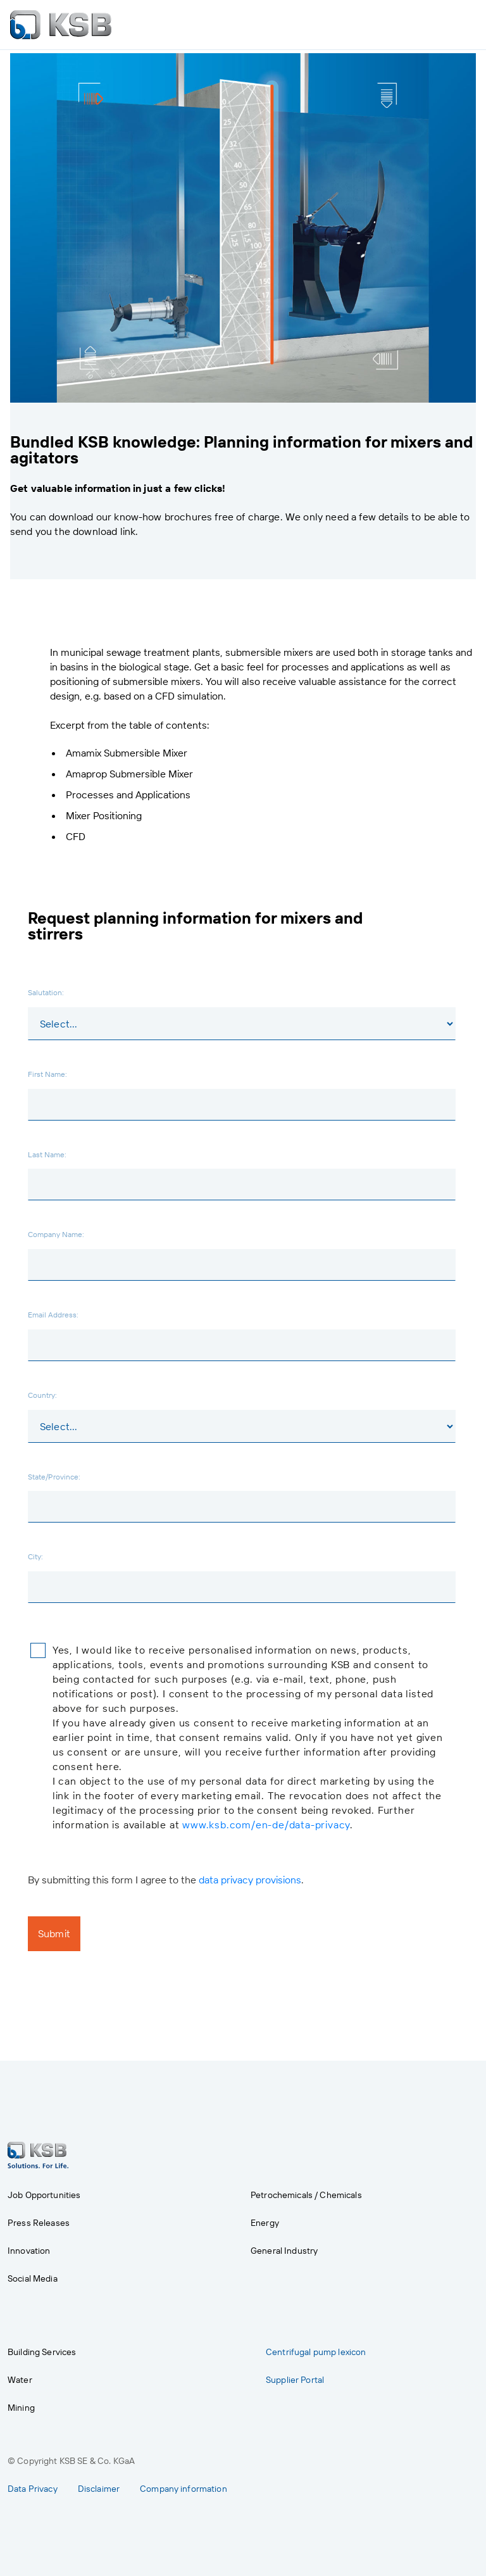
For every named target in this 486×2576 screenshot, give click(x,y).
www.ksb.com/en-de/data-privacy (266, 1824)
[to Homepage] (60, 24)
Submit (54, 1933)
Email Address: (53, 1314)
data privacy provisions (250, 1879)
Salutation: (46, 992)
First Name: (47, 1074)
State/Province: (54, 1476)
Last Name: (47, 1154)
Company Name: (56, 1234)
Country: (42, 1395)
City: (35, 1556)
